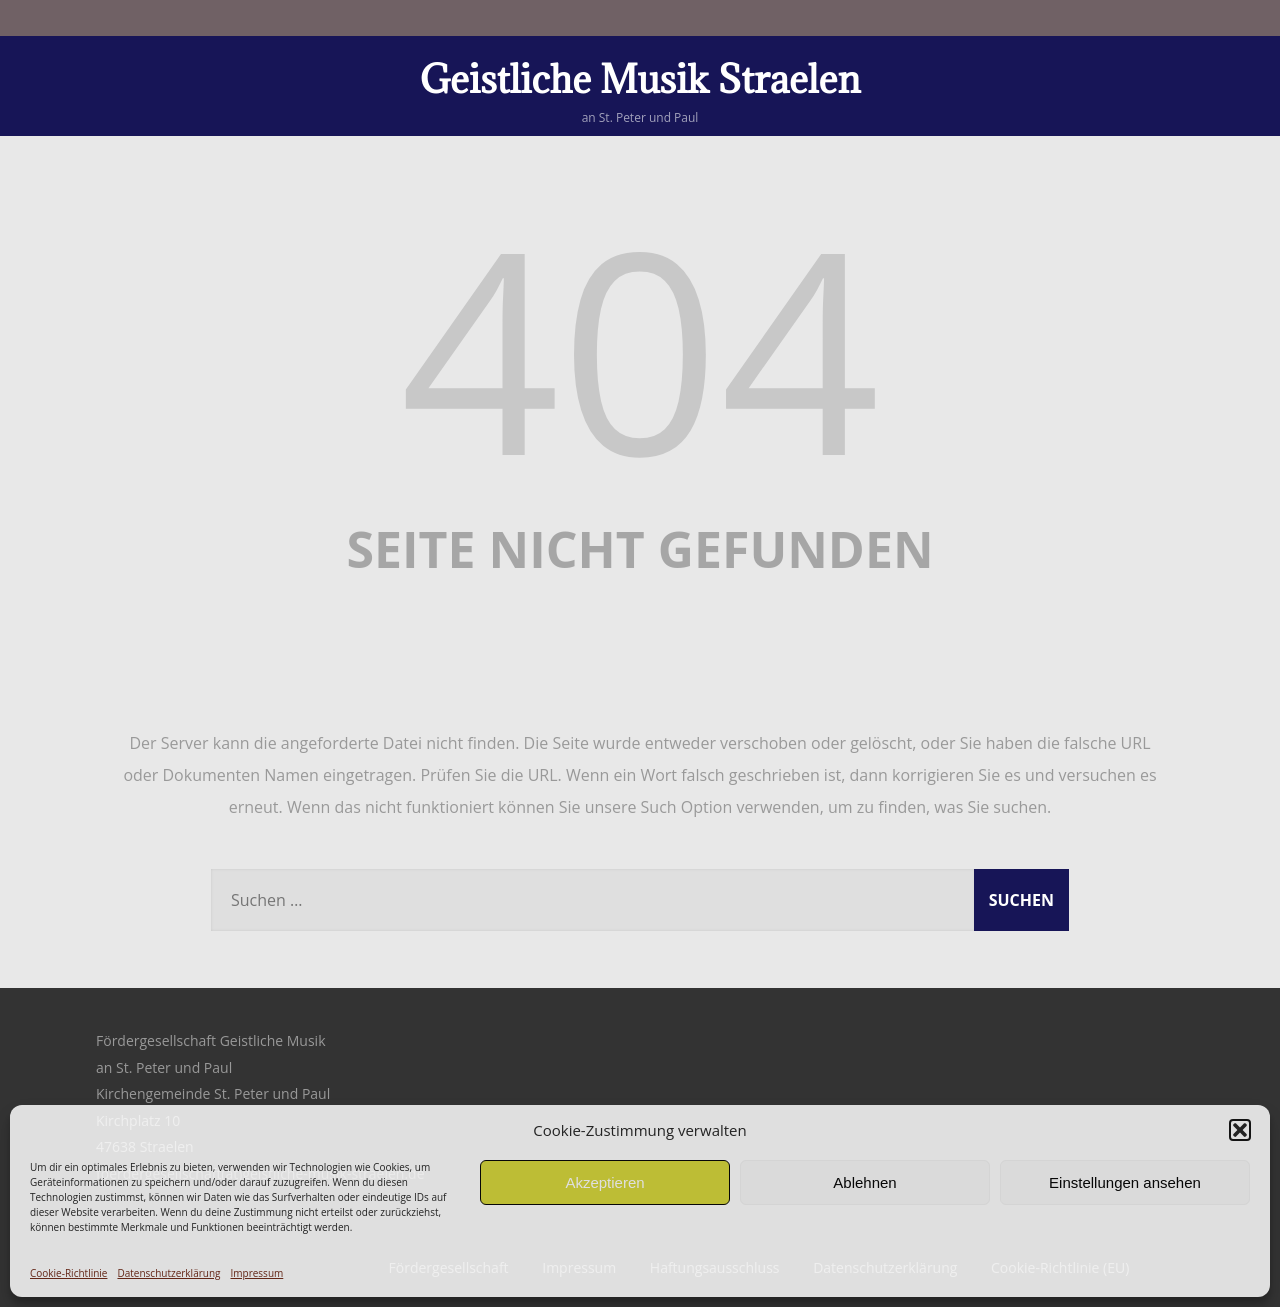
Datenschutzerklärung (168, 1273)
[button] (1240, 1130)
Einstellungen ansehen (1125, 1182)
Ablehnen (864, 1182)
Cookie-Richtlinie (68, 1273)
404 (640, 346)
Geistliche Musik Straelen (640, 78)
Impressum (256, 1273)
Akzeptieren (604, 1182)
